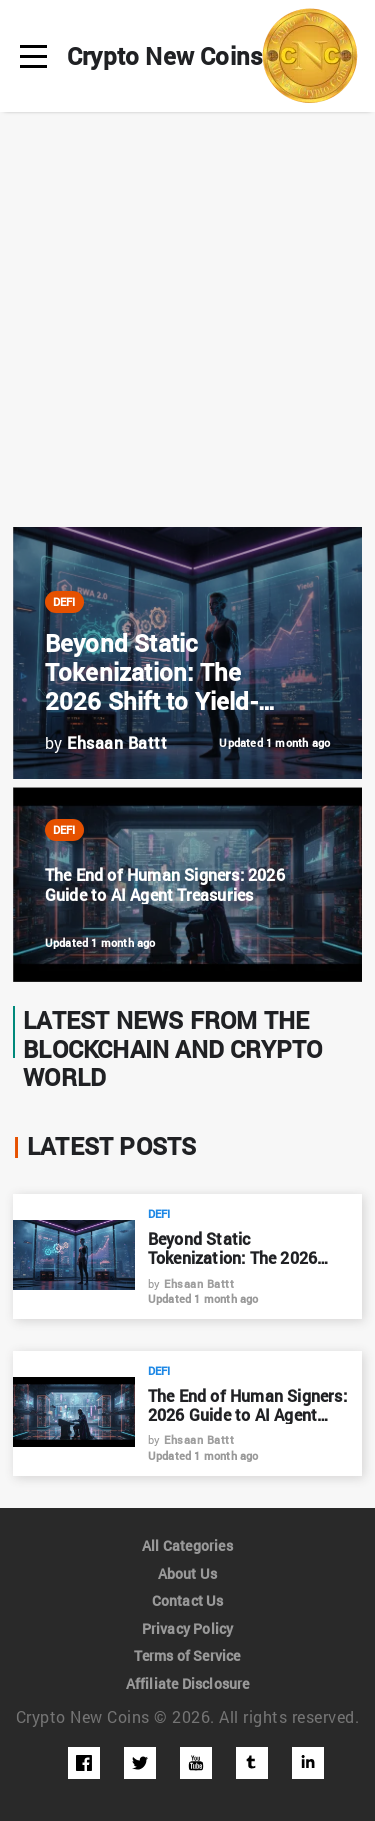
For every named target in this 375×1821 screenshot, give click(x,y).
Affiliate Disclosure (187, 1682)
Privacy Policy (188, 1627)
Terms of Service (187, 1655)
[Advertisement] (187, 319)
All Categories (188, 1545)
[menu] (33, 56)
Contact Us (187, 1600)
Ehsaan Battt (199, 1283)
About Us (187, 1572)
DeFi (65, 601)
